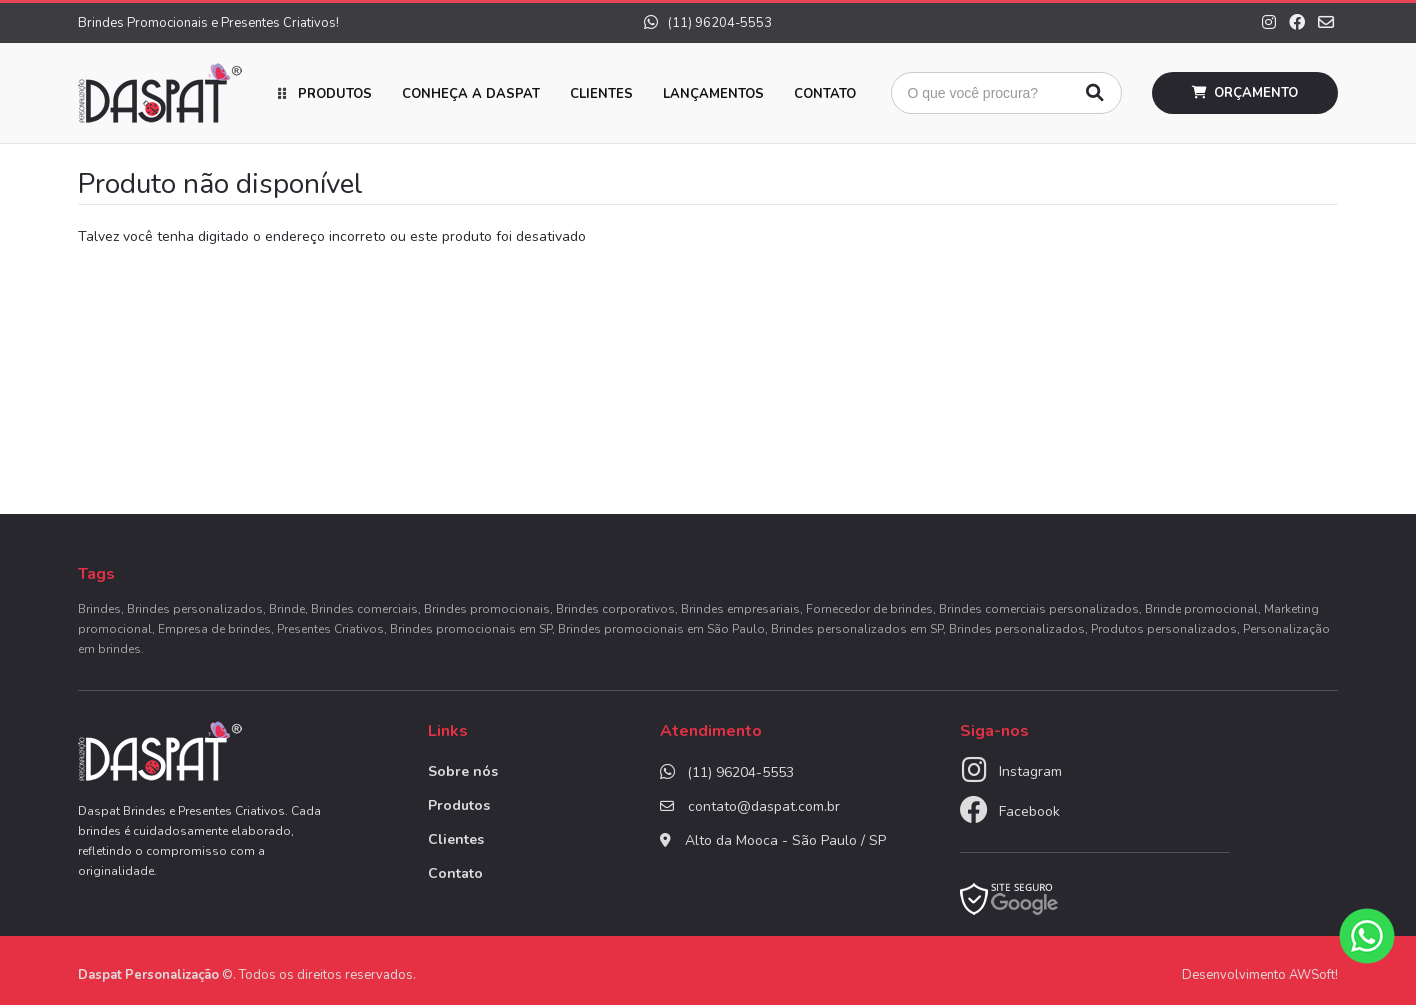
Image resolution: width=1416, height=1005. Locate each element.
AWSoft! (1313, 975)
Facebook (1029, 811)
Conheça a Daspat (471, 94)
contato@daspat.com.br (764, 806)
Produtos (335, 94)
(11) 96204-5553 (708, 23)
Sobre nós (463, 771)
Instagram (1030, 771)
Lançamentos (713, 94)
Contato (825, 94)
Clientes (601, 94)
